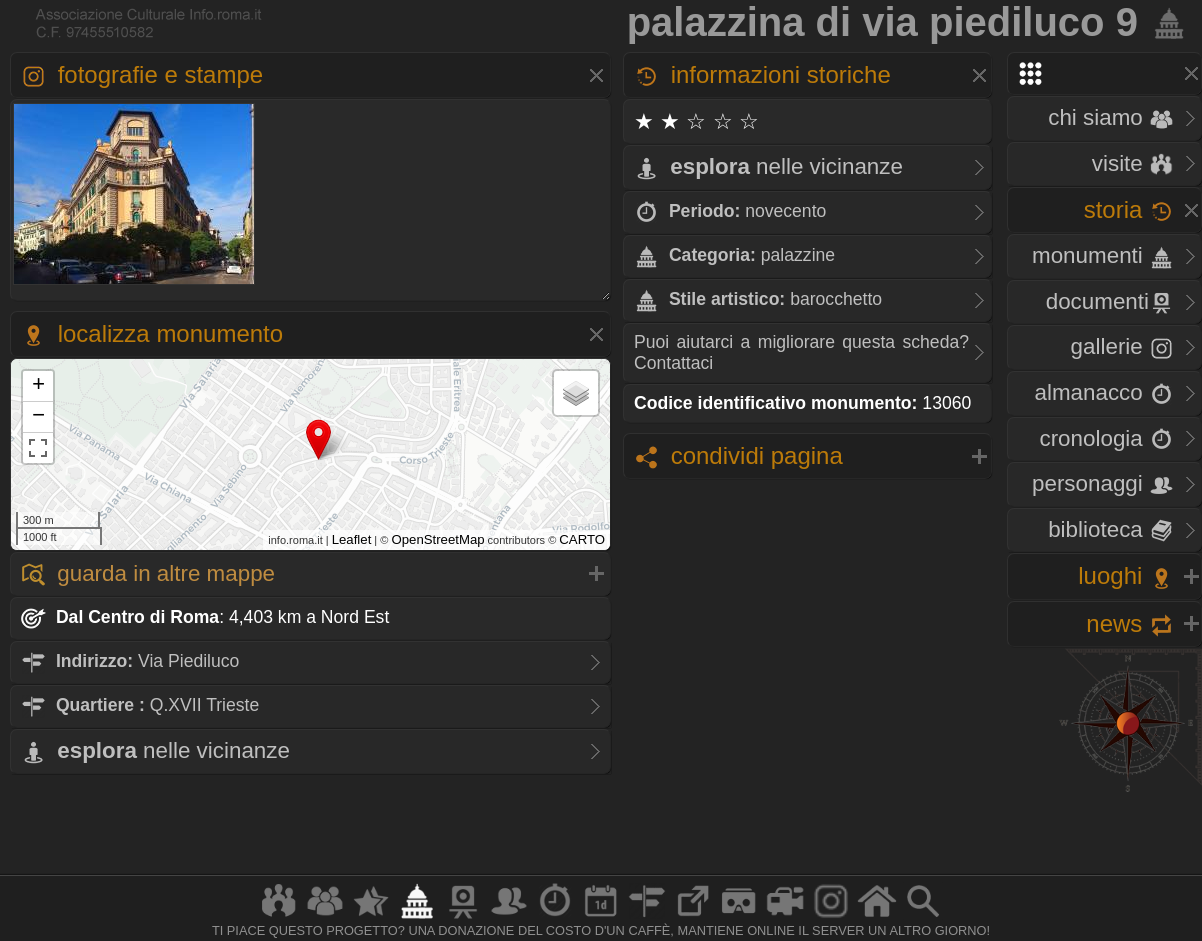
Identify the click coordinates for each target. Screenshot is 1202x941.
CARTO (582, 539)
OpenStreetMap (437, 539)
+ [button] (38, 386)
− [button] (38, 417)
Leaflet (352, 539)
